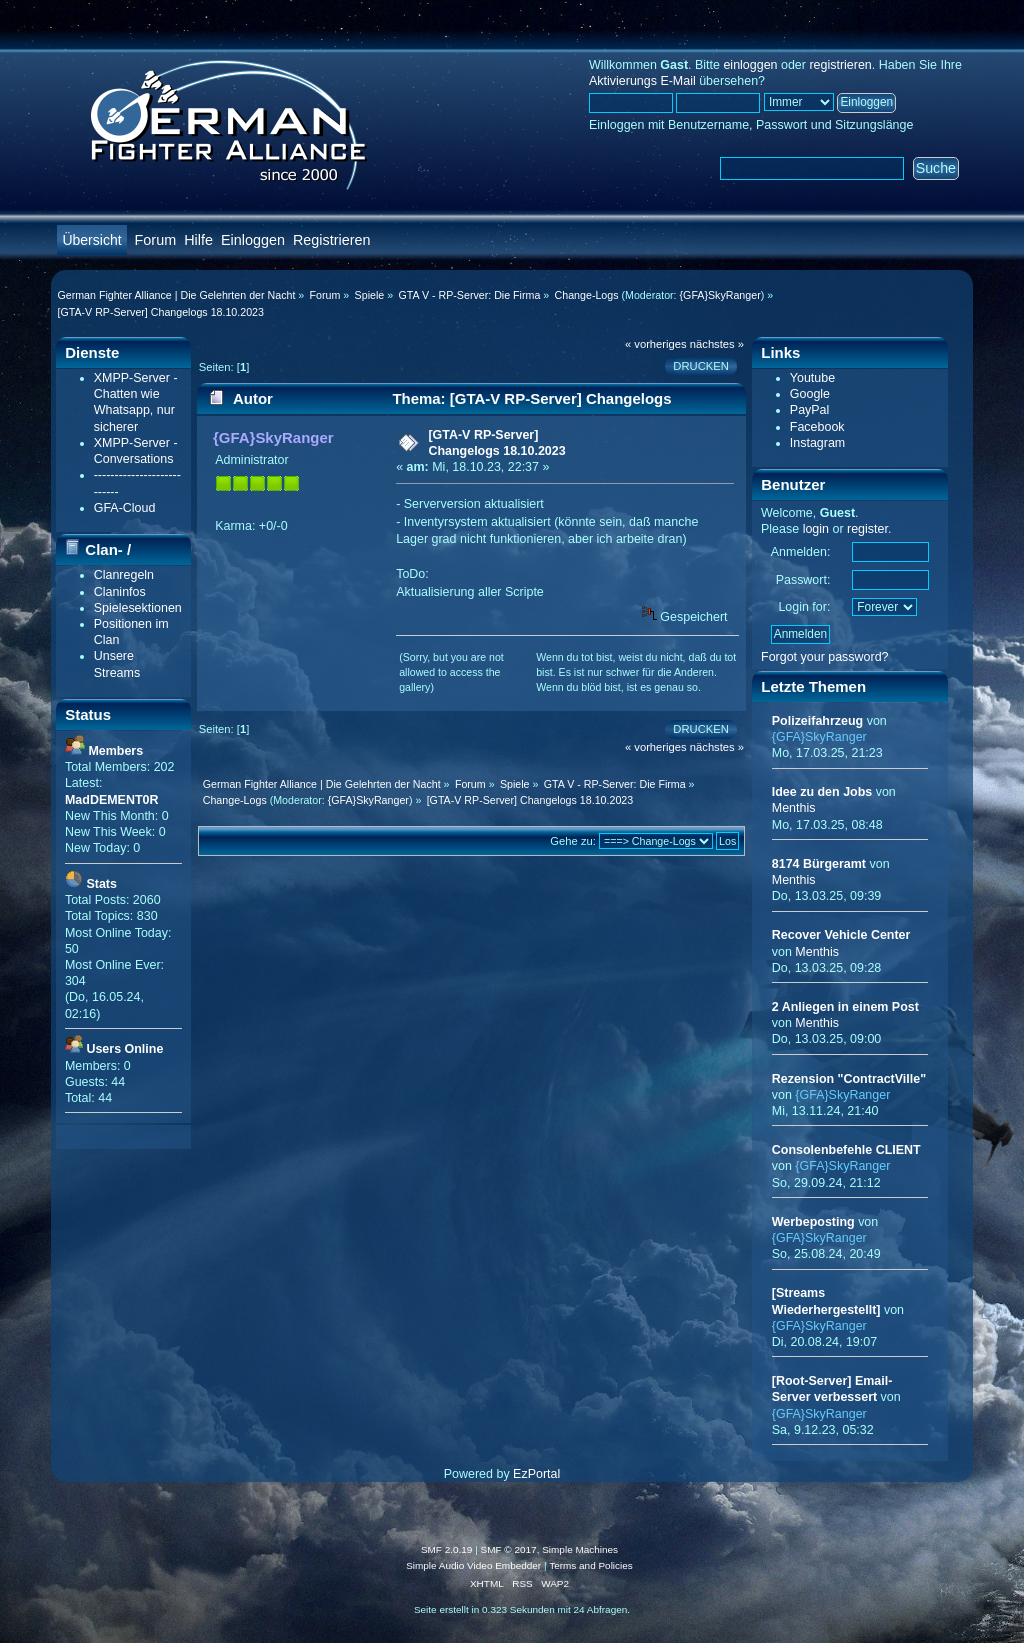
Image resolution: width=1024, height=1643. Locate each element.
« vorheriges (656, 344)
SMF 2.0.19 (447, 1549)
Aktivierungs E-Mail (642, 81)
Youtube (812, 378)
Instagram (817, 443)
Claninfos (120, 592)
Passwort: (803, 580)
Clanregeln (124, 575)
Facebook (817, 427)
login (816, 529)
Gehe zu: (573, 841)
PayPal (810, 410)
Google (810, 394)
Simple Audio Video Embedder (473, 1565)
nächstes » (717, 344)
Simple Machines (580, 1549)
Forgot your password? (825, 657)
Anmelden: (801, 552)
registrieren (840, 65)
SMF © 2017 (509, 1549)
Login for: (804, 607)
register (867, 529)
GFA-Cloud (125, 508)
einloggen (750, 65)
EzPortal (536, 1474)
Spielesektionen (138, 608)
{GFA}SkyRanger (720, 295)
